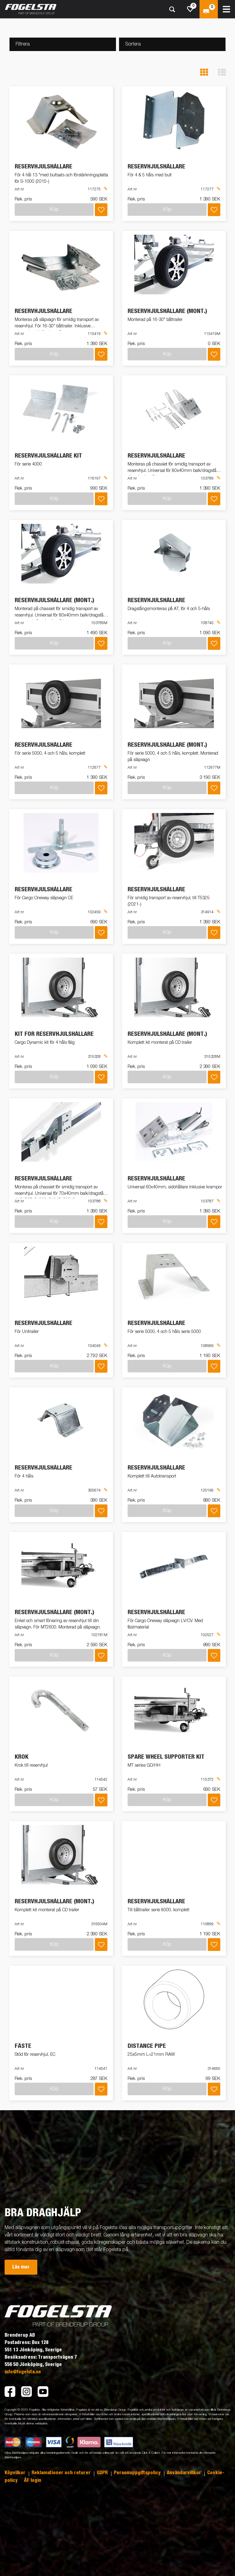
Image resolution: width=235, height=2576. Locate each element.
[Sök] (172, 9)
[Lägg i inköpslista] (101, 209)
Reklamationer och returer (62, 2472)
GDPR (103, 2472)
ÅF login (32, 2480)
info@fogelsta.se (23, 2371)
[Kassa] (209, 9)
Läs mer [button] (21, 2267)
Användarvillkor (184, 2472)
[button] (204, 72)
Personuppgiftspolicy (138, 2472)
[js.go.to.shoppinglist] (190, 9)
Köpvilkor (16, 2472)
